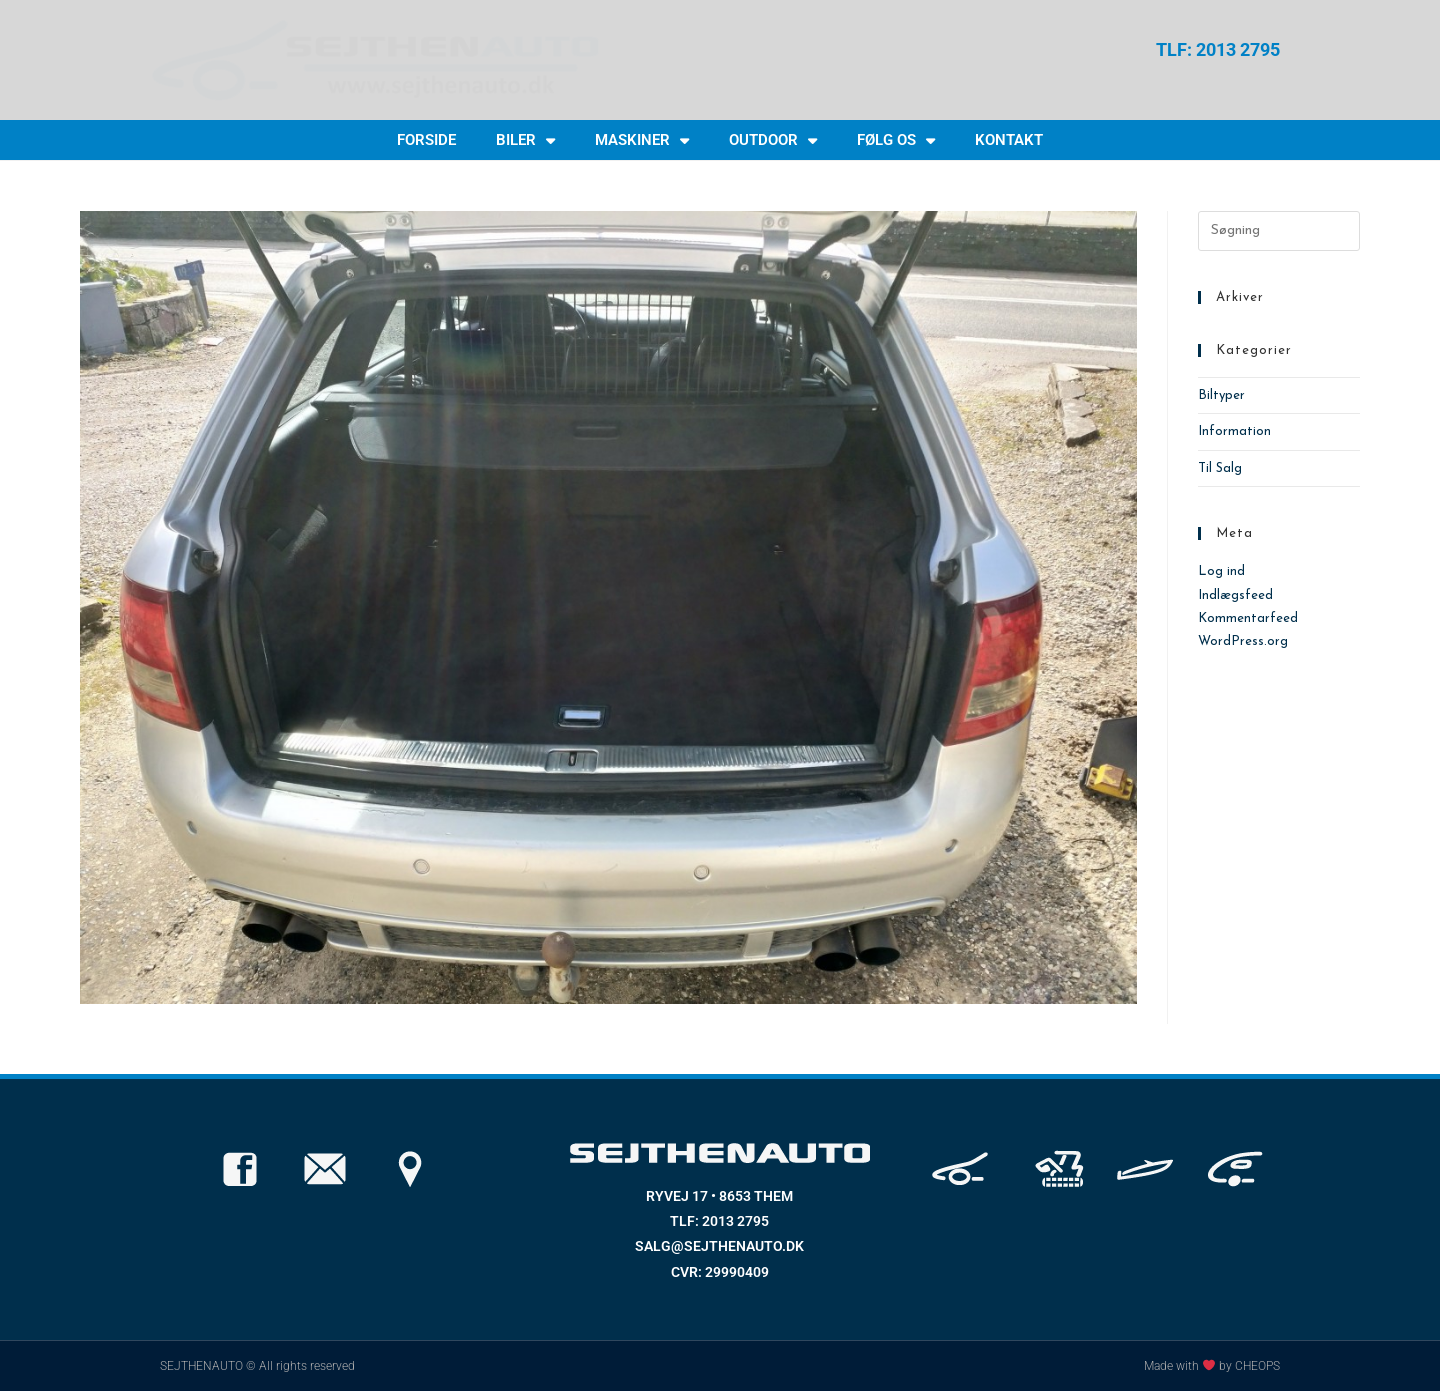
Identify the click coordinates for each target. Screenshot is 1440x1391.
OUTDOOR (773, 140)
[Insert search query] (1279, 231)
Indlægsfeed (1235, 595)
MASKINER (642, 140)
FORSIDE (426, 140)
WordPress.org (1243, 641)
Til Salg (1220, 468)
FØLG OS (896, 140)
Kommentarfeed (1248, 618)
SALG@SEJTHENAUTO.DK (719, 1246)
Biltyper (1221, 395)
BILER (525, 140)
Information (1234, 431)
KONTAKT (1009, 140)
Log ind (1221, 571)
